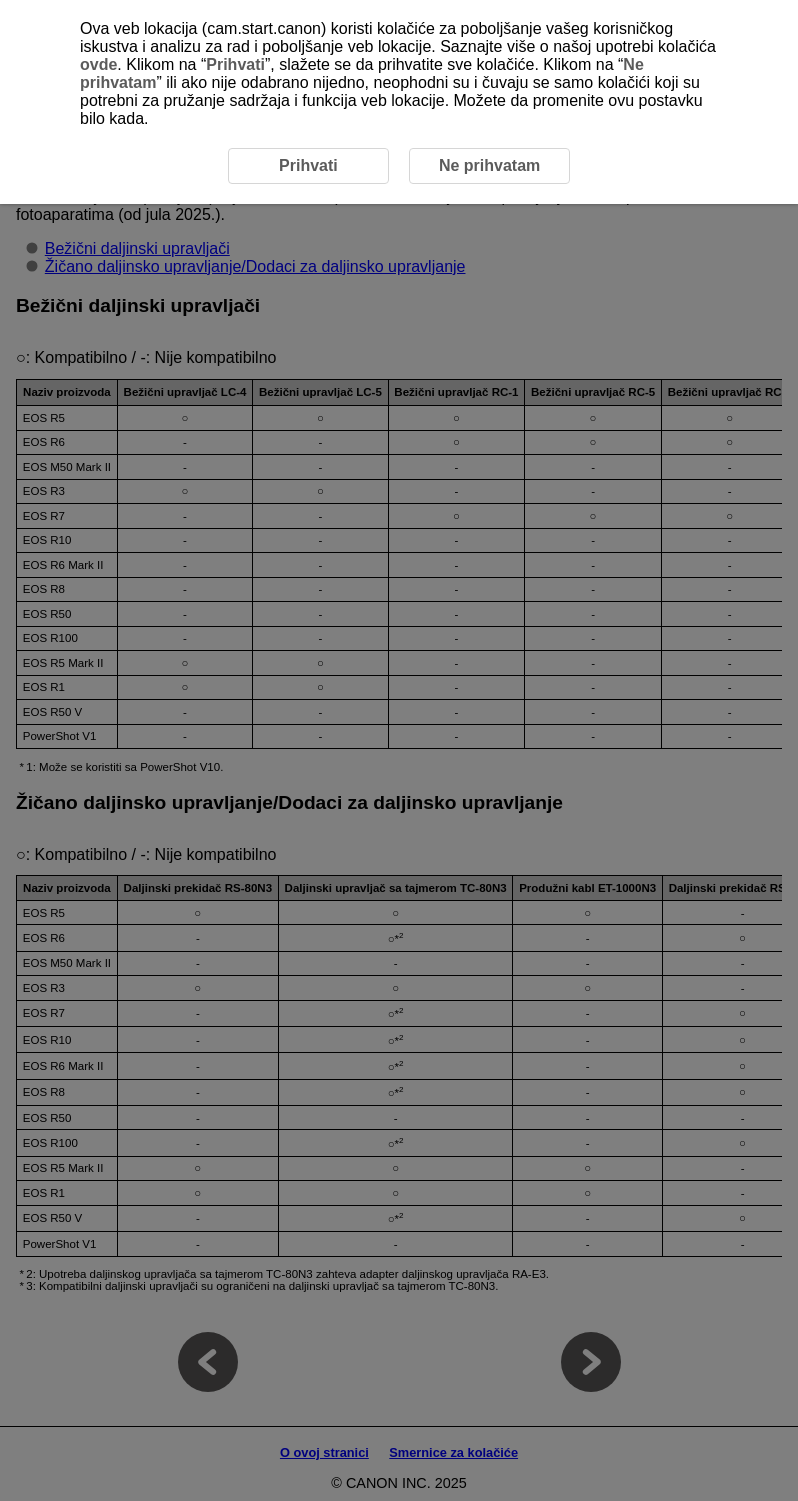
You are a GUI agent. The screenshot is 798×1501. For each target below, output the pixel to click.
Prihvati (235, 64)
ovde (98, 64)
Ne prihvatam (489, 165)
